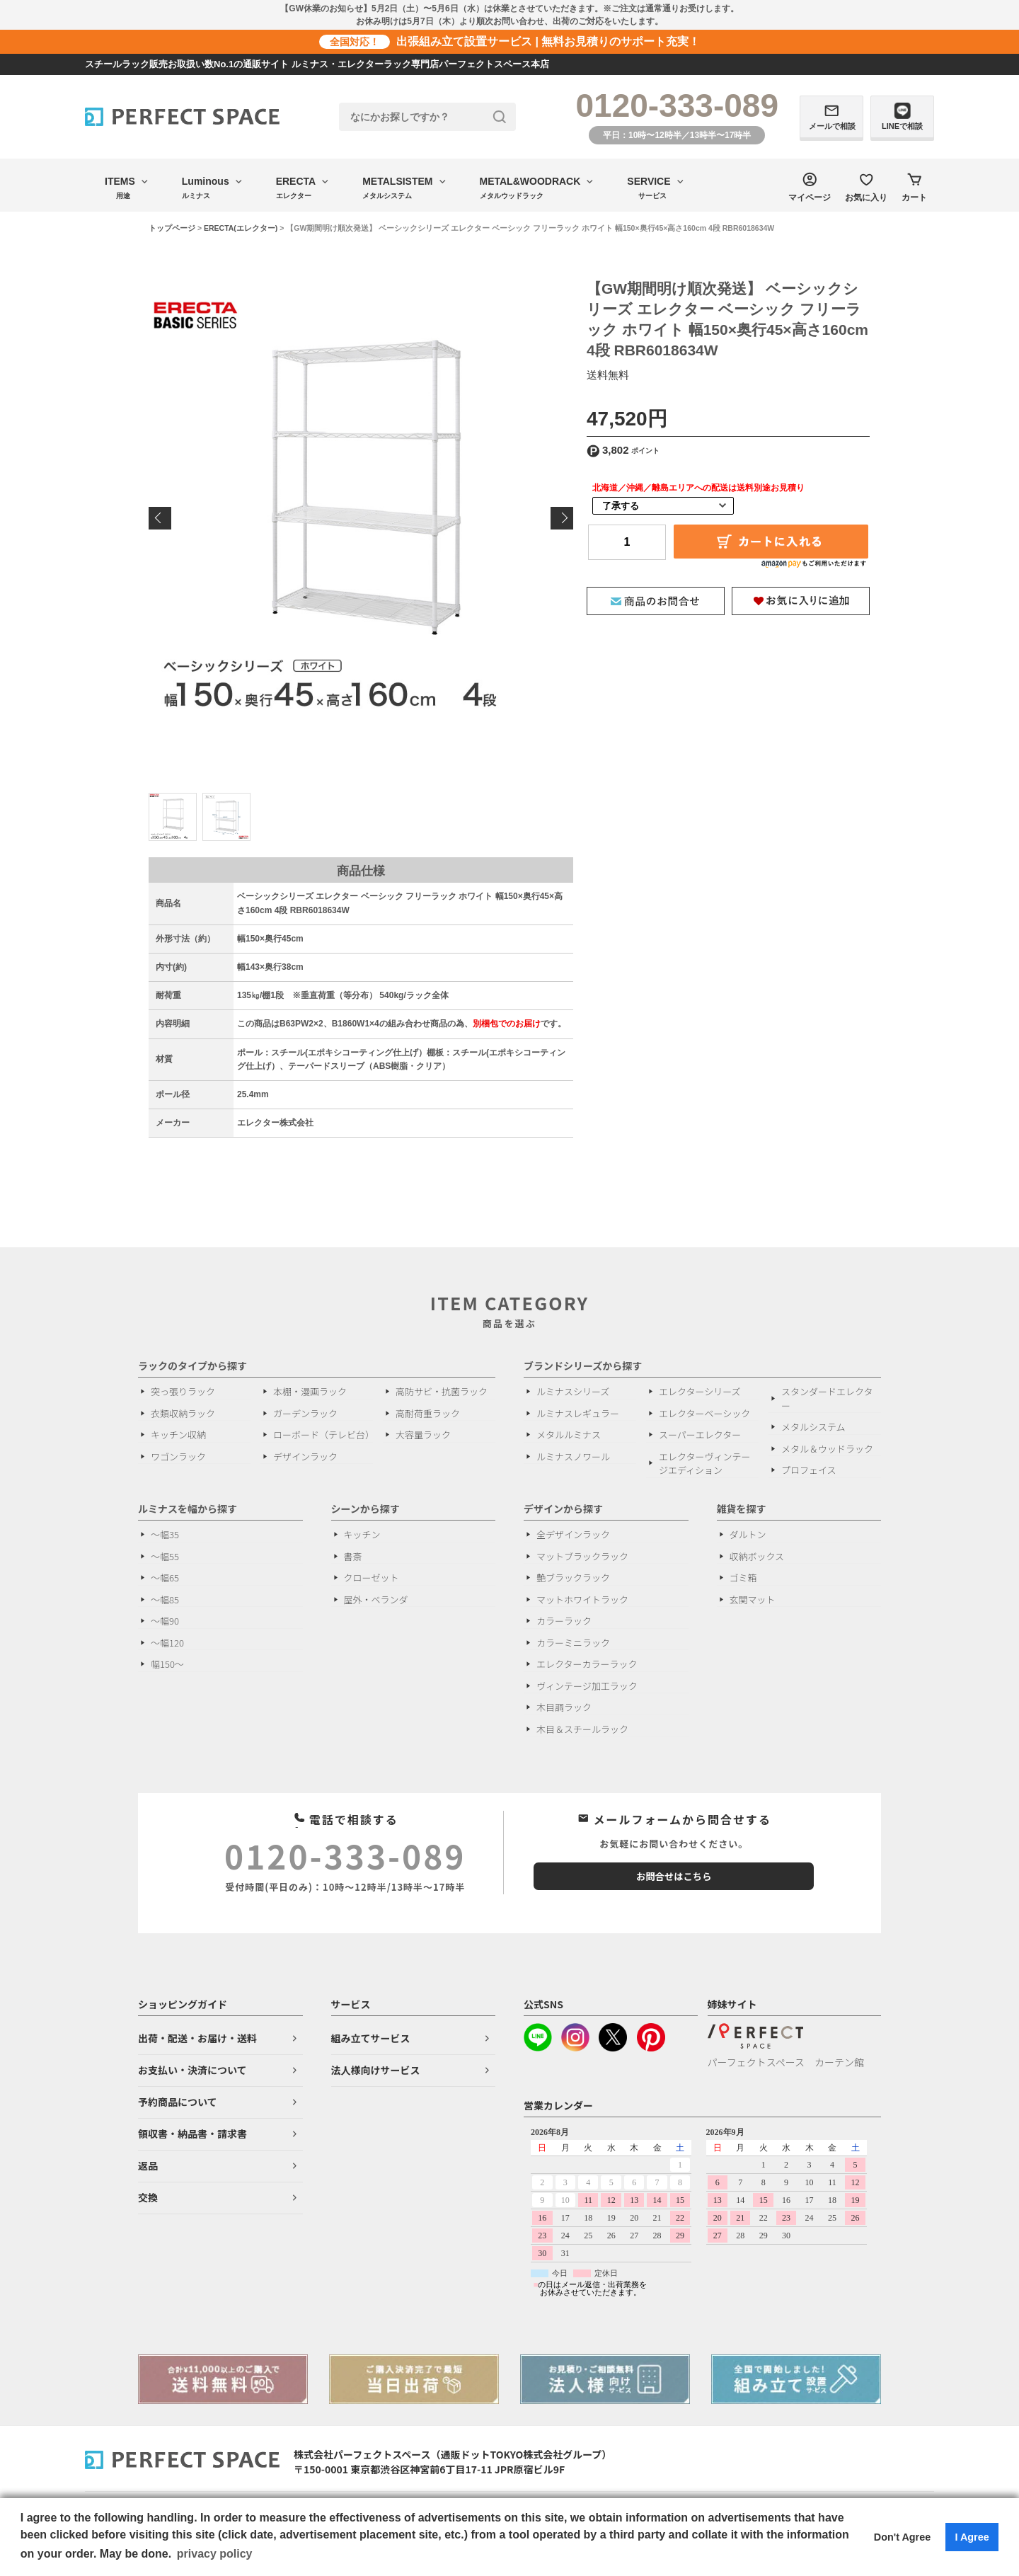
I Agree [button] (972, 2537)
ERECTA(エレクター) (240, 228)
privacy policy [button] (215, 2554)
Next (562, 518)
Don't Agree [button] (902, 2537)
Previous (160, 518)
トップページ (172, 228)
